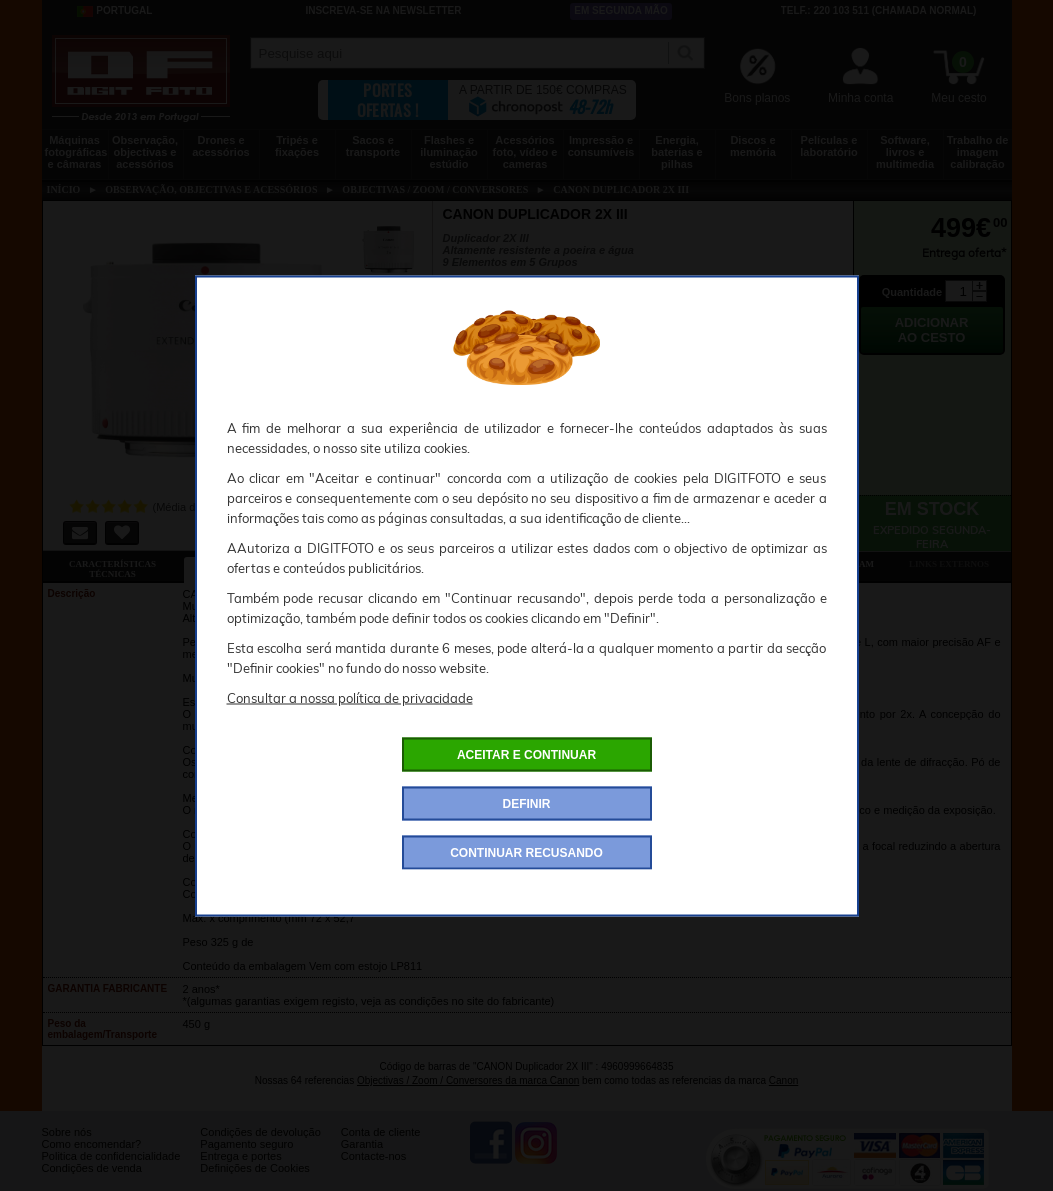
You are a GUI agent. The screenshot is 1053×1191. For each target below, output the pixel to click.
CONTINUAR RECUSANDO (526, 852)
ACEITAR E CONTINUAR (526, 754)
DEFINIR (527, 803)
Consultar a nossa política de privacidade (350, 697)
